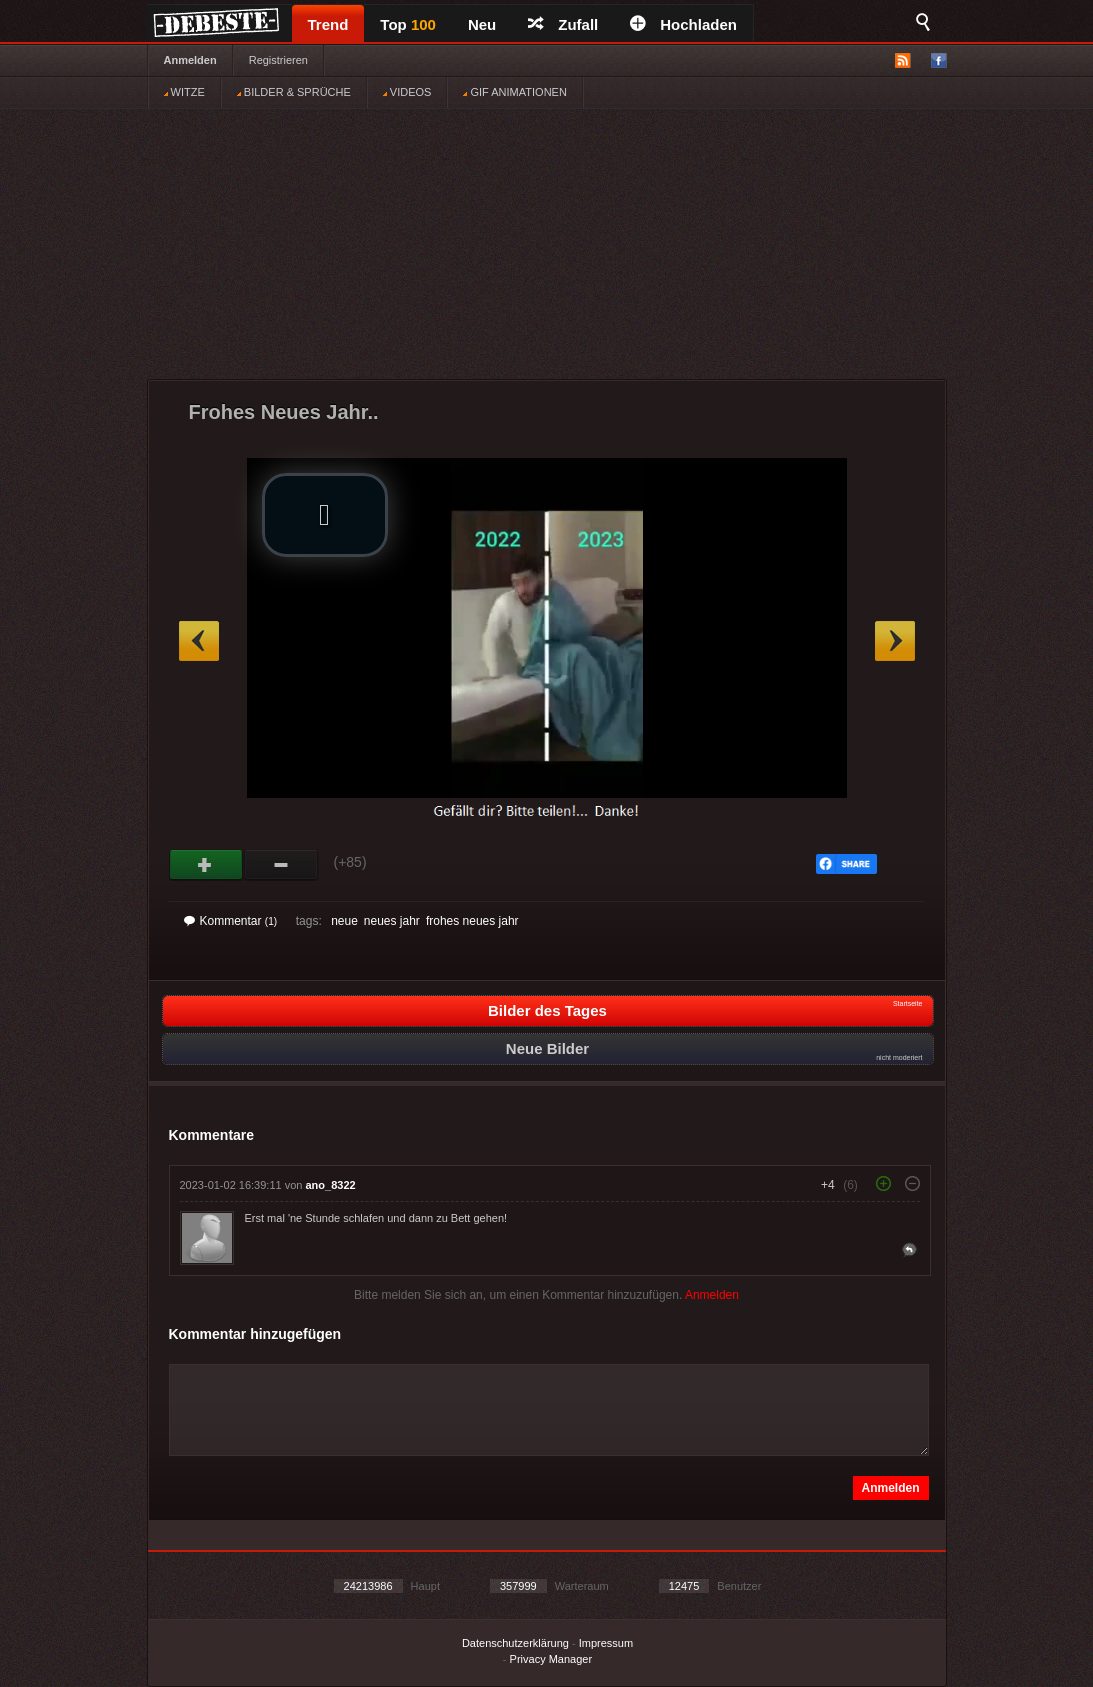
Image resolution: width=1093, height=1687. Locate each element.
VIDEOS (407, 92)
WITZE (184, 92)
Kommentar (231, 921)
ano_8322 (331, 1185)
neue (344, 921)
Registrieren (278, 60)
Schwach (281, 865)
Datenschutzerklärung (515, 1643)
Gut (206, 865)
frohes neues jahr (472, 921)
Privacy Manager (551, 1659)
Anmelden (190, 60)
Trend (328, 24)
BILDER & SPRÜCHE (294, 92)
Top (408, 24)
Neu (482, 24)
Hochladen (683, 24)
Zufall (563, 24)
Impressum (606, 1643)
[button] (325, 515)
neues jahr (392, 921)
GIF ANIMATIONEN (514, 92)
